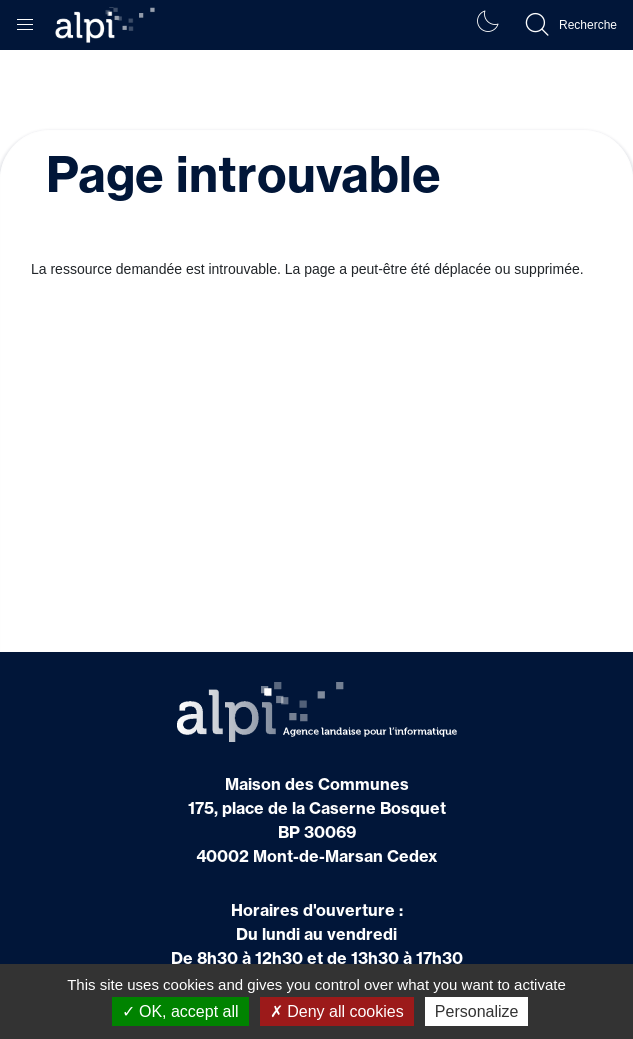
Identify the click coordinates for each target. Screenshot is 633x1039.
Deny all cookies (337, 1011)
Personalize (477, 1011)
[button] (25, 20)
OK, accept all (180, 1011)
